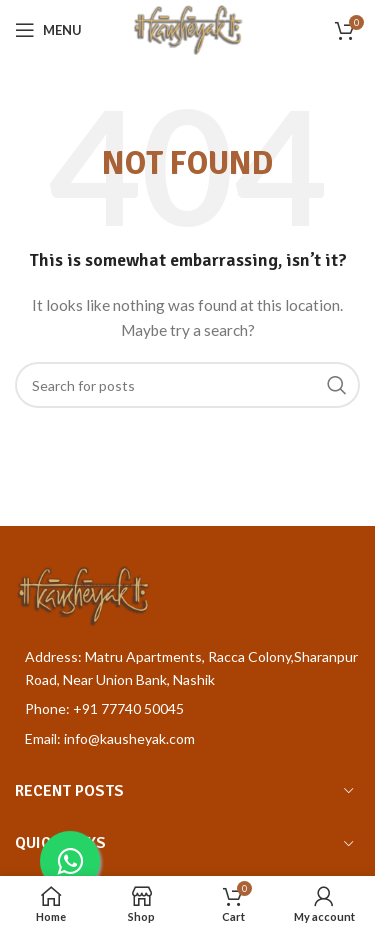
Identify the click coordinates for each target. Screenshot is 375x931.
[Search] (187, 385)
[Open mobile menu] (48, 30)
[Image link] (82, 594)
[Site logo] (187, 28)
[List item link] (187, 709)
